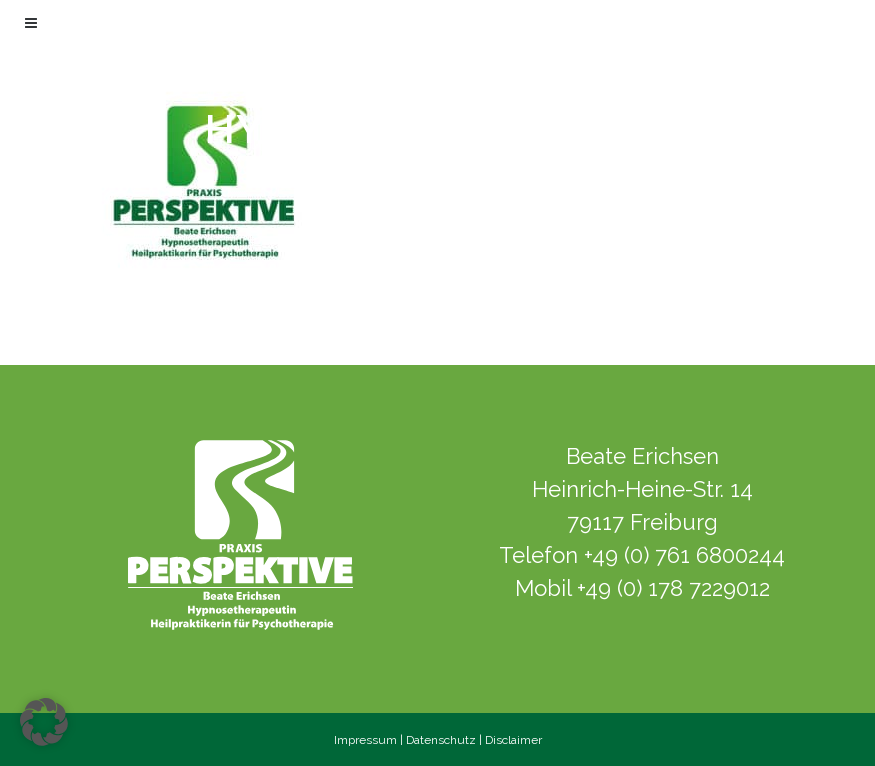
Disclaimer (513, 740)
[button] (44, 722)
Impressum (365, 740)
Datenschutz (441, 740)
